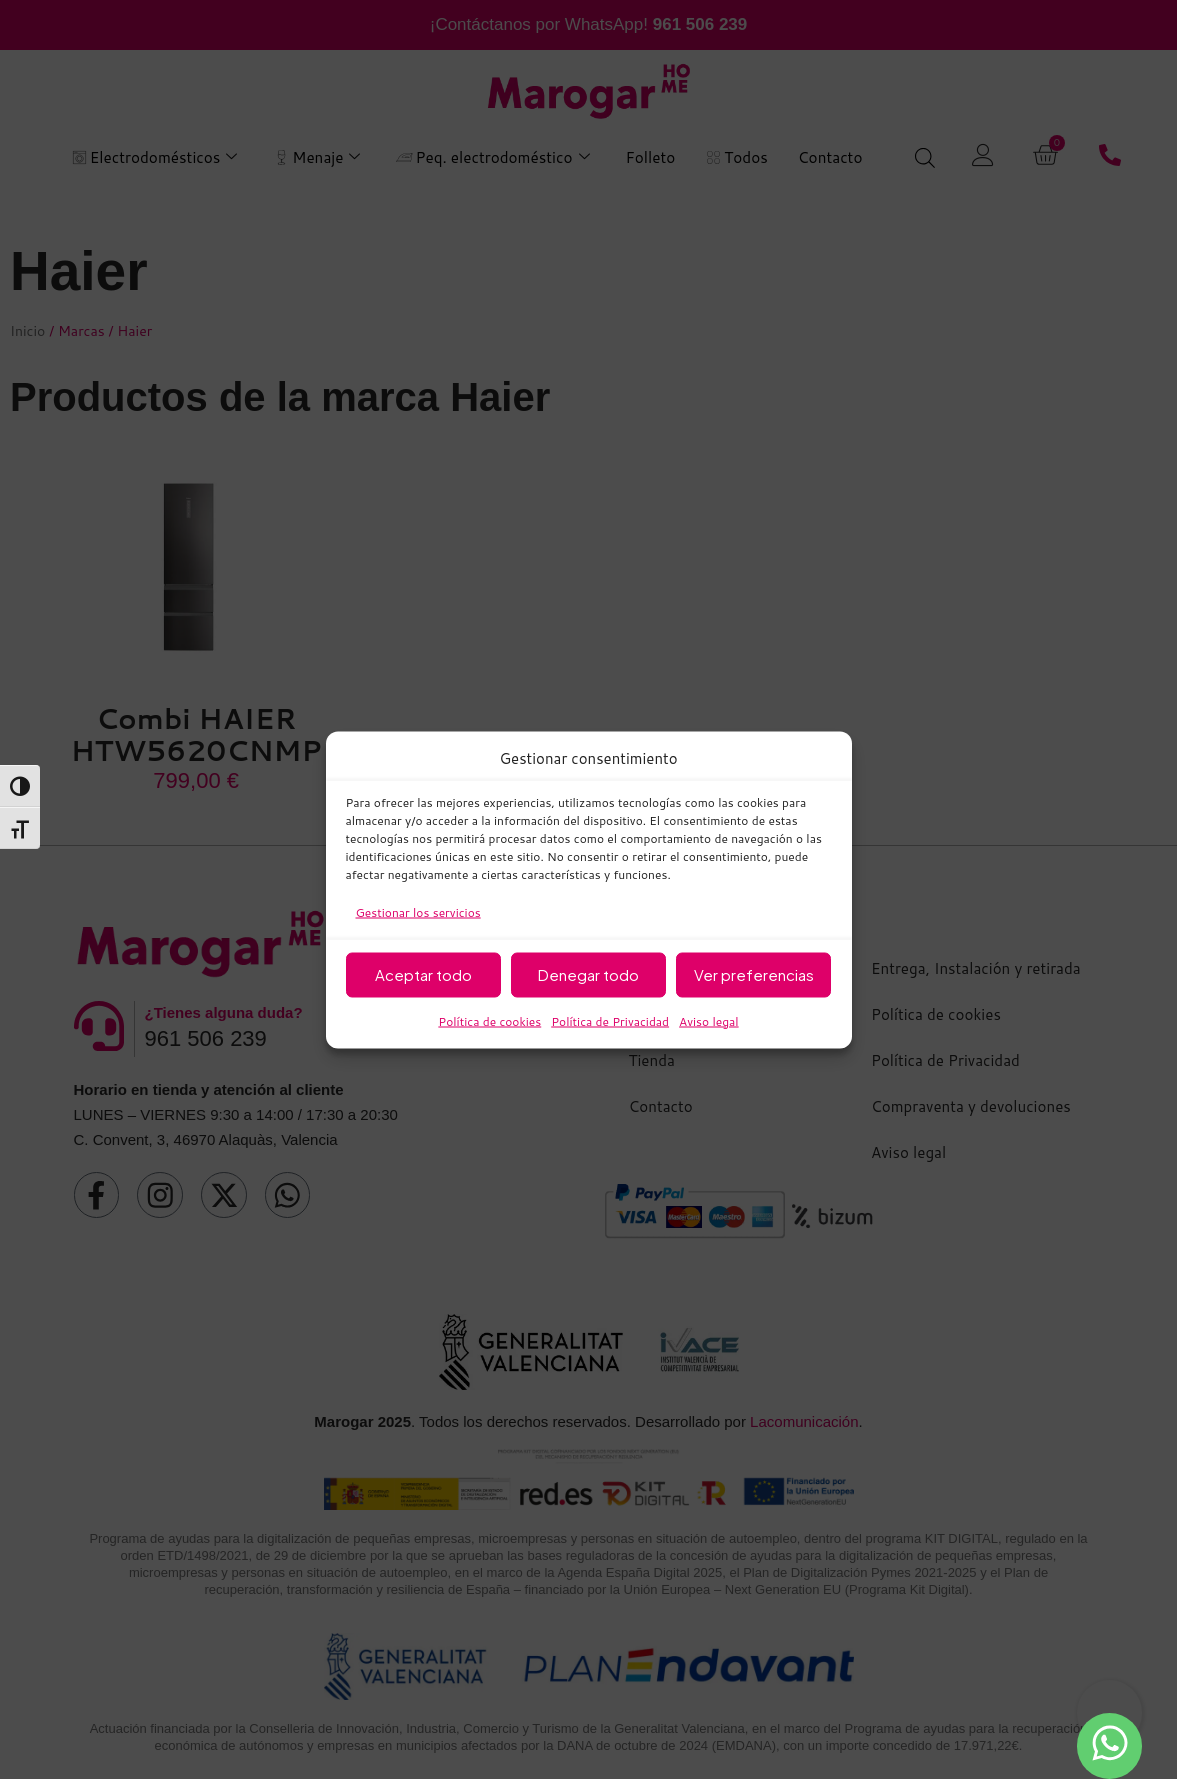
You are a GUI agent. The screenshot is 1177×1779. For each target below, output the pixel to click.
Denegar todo (588, 974)
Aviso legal (709, 1020)
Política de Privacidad (610, 1020)
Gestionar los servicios (418, 911)
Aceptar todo (423, 974)
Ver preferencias (754, 974)
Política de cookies (489, 1020)
